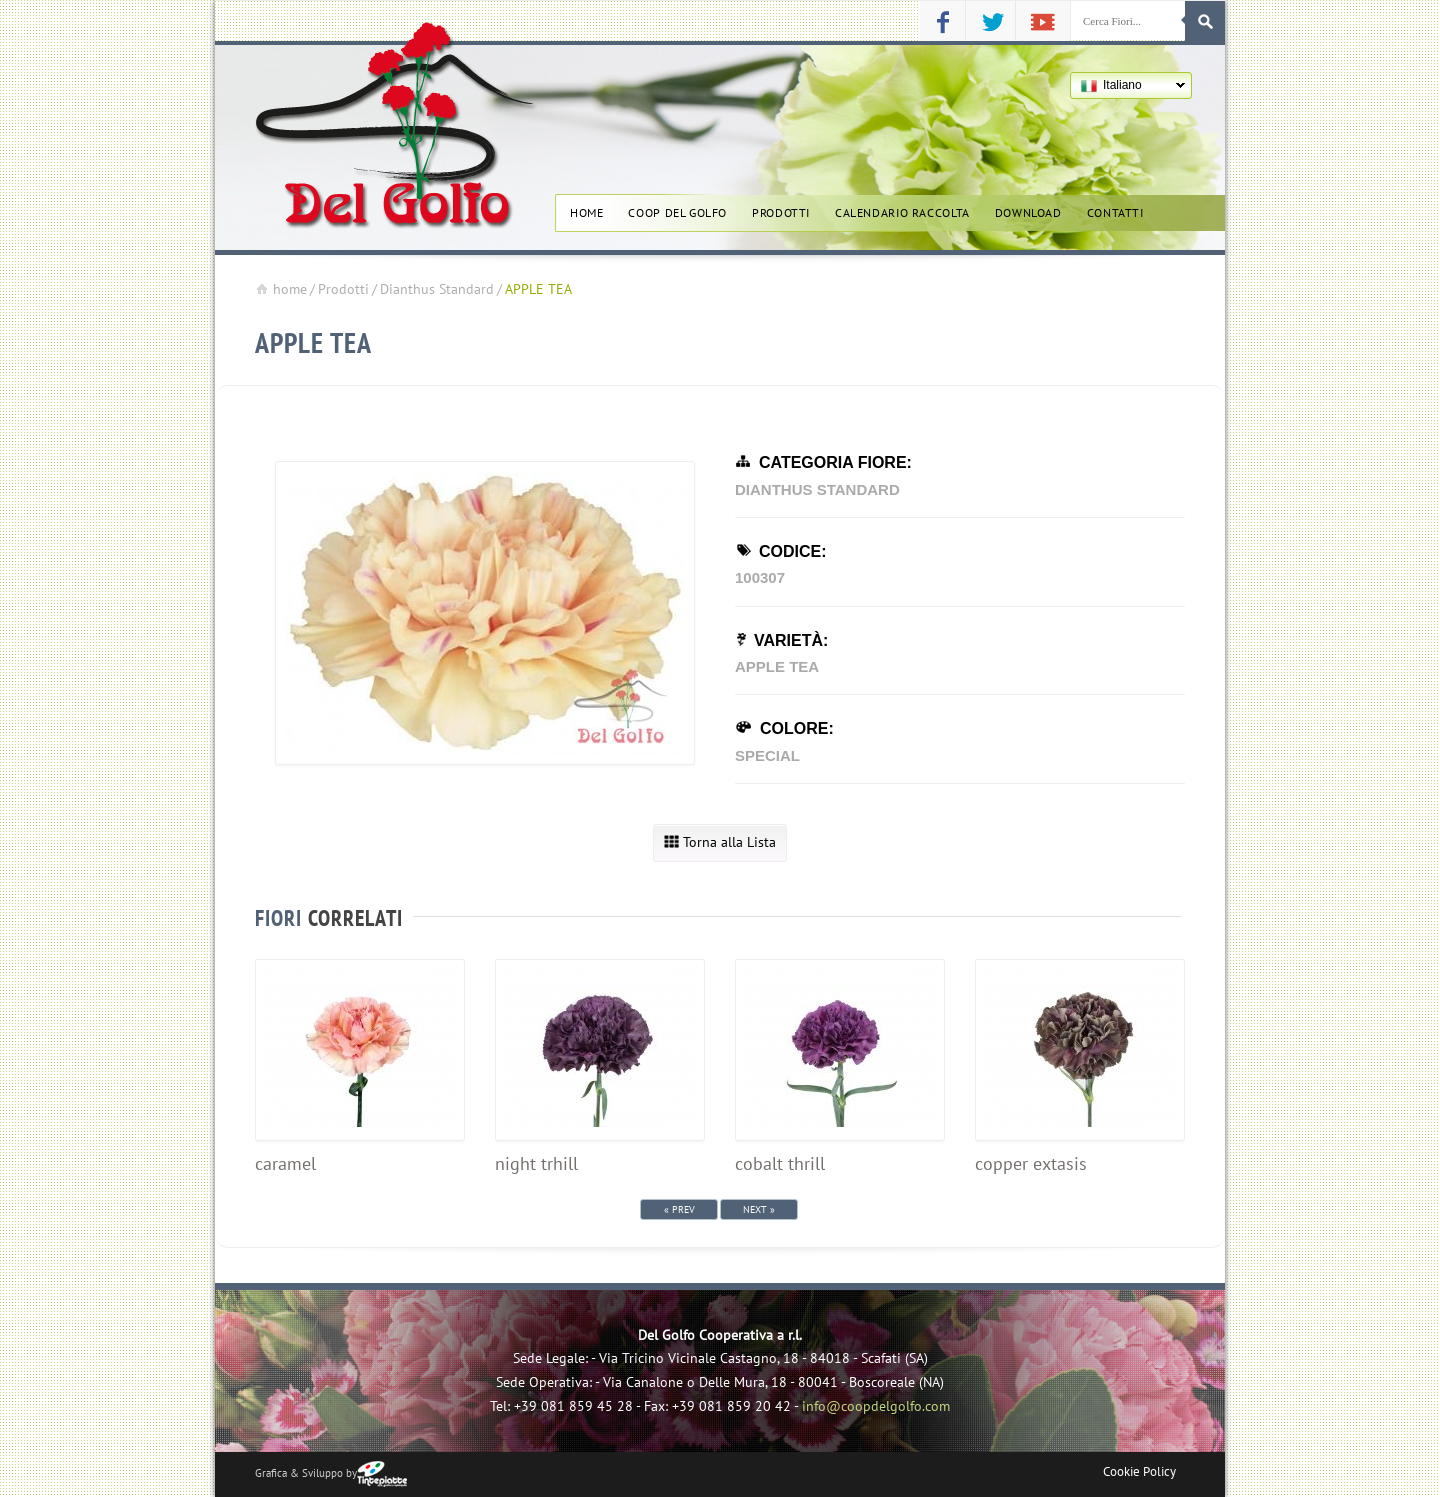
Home (586, 212)
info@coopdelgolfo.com (876, 1406)
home (281, 289)
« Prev (679, 1209)
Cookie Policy (1139, 1471)
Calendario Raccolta (902, 212)
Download (1028, 212)
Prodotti (781, 212)
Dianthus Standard (437, 289)
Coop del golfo (677, 212)
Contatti (1115, 212)
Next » (759, 1209)
